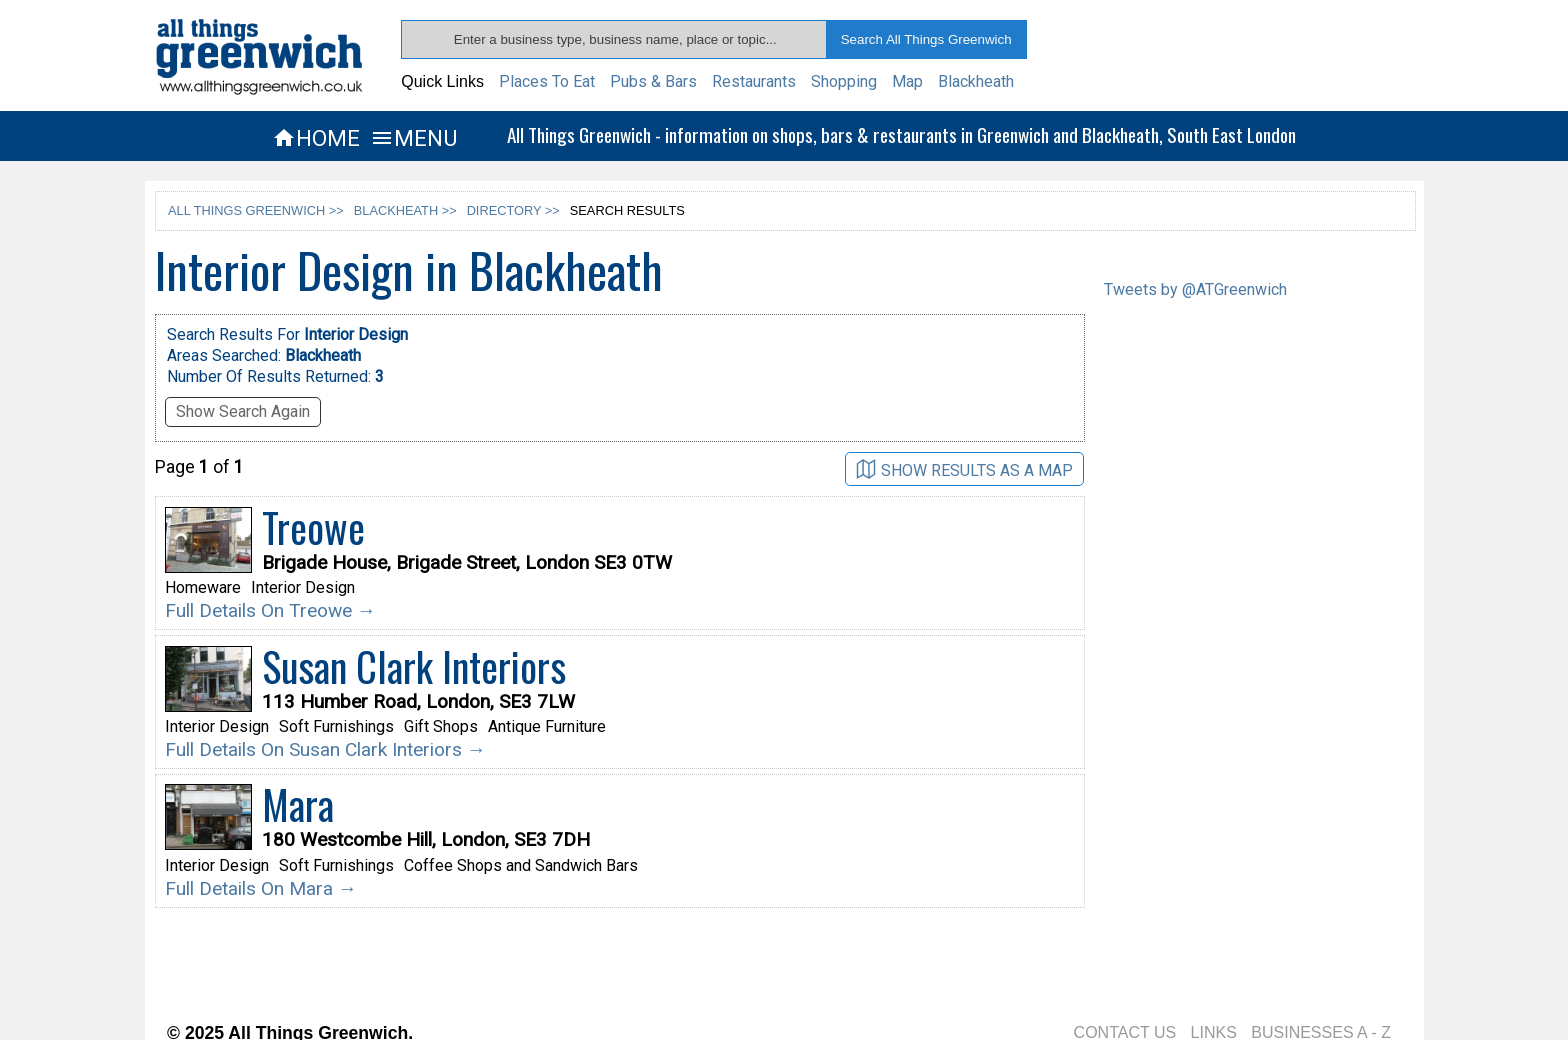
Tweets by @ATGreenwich (1195, 289)
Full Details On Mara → (261, 888)
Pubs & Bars (653, 81)
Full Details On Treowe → (270, 610)
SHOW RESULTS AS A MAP (964, 469)
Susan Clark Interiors (414, 666)
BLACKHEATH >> (405, 210)
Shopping (844, 81)
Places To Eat (547, 81)
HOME (316, 138)
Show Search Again (243, 411)
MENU (413, 138)
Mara (298, 804)
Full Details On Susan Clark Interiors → (325, 749)
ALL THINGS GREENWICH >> (256, 210)
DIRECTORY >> (513, 210)
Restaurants (754, 81)
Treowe (313, 527)
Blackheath (976, 81)
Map (907, 81)
